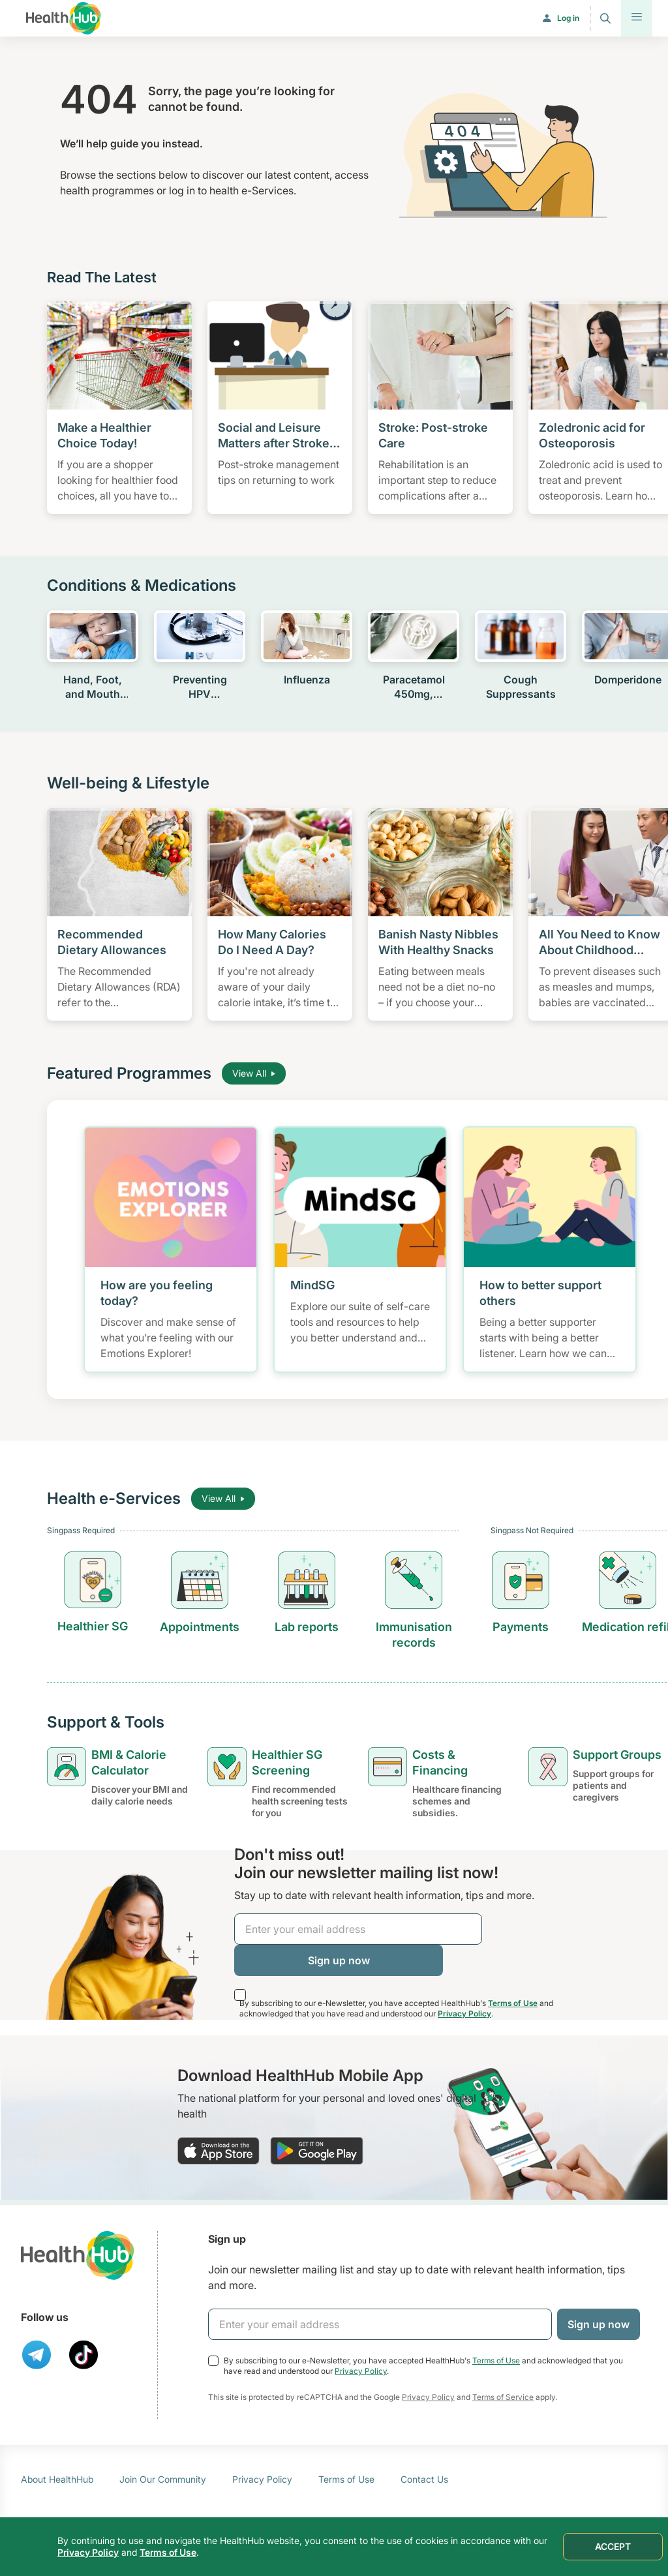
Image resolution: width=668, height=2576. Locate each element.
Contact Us (424, 2479)
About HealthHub (57, 2479)
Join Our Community (162, 2479)
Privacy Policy (464, 2013)
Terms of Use (513, 2003)
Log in (568, 18)
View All (253, 1073)
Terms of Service (503, 2397)
